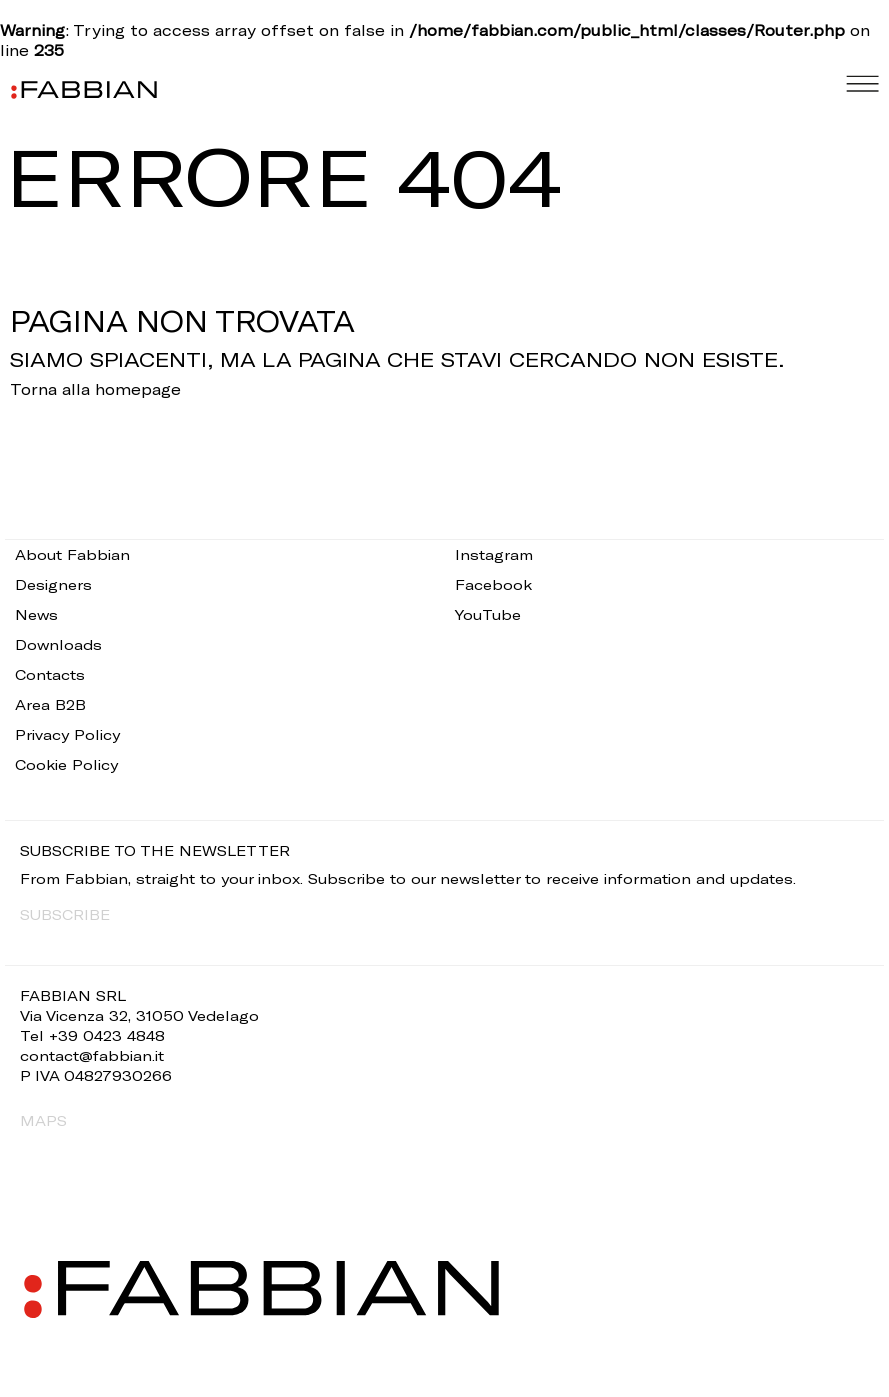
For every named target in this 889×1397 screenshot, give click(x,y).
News (36, 614)
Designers (53, 584)
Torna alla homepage (95, 389)
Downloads (58, 644)
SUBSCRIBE (65, 914)
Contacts (50, 674)
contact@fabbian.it (92, 1055)
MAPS (43, 1120)
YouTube (488, 614)
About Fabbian (72, 554)
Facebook (493, 584)
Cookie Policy (66, 764)
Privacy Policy (67, 734)
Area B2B (50, 704)
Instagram (494, 554)
